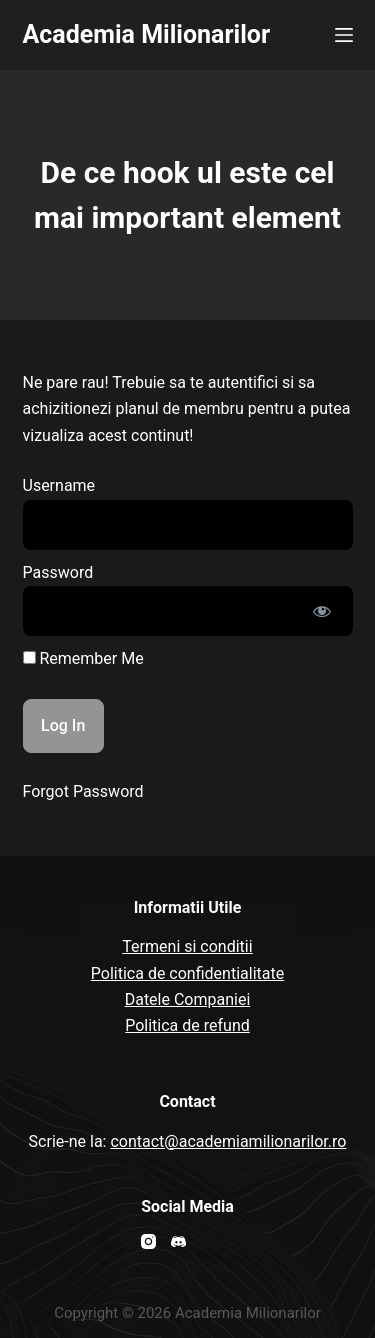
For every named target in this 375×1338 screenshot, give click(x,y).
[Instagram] (148, 1241)
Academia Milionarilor (147, 34)
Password (58, 572)
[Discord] (178, 1241)
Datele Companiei (188, 999)
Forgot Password (83, 791)
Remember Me (83, 658)
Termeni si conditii (187, 946)
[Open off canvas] (344, 35)
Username (59, 485)
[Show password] (322, 611)
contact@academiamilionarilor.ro (228, 1141)
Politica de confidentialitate (187, 973)
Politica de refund (187, 1025)
